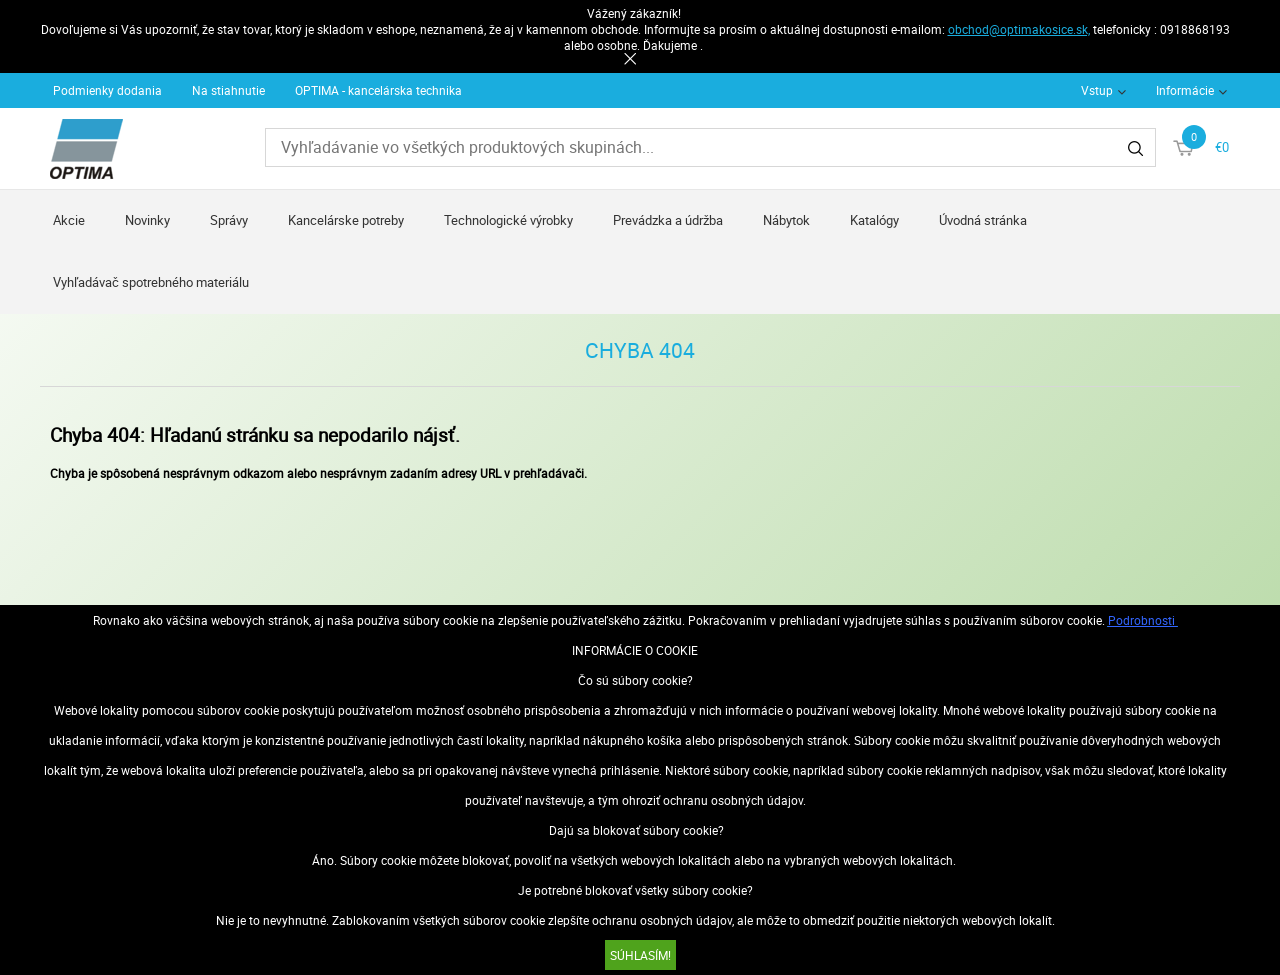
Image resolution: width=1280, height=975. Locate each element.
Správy (229, 220)
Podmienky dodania (107, 90)
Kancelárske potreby (346, 220)
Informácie (1185, 90)
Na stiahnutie (228, 90)
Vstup (1097, 90)
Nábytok (786, 220)
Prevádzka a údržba (668, 220)
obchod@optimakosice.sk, (1019, 29)
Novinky (147, 220)
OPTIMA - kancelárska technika (378, 90)
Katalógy (874, 220)
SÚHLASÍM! (640, 955)
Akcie (69, 220)
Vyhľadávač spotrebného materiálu (151, 282)
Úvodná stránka (983, 220)
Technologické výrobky (508, 220)
